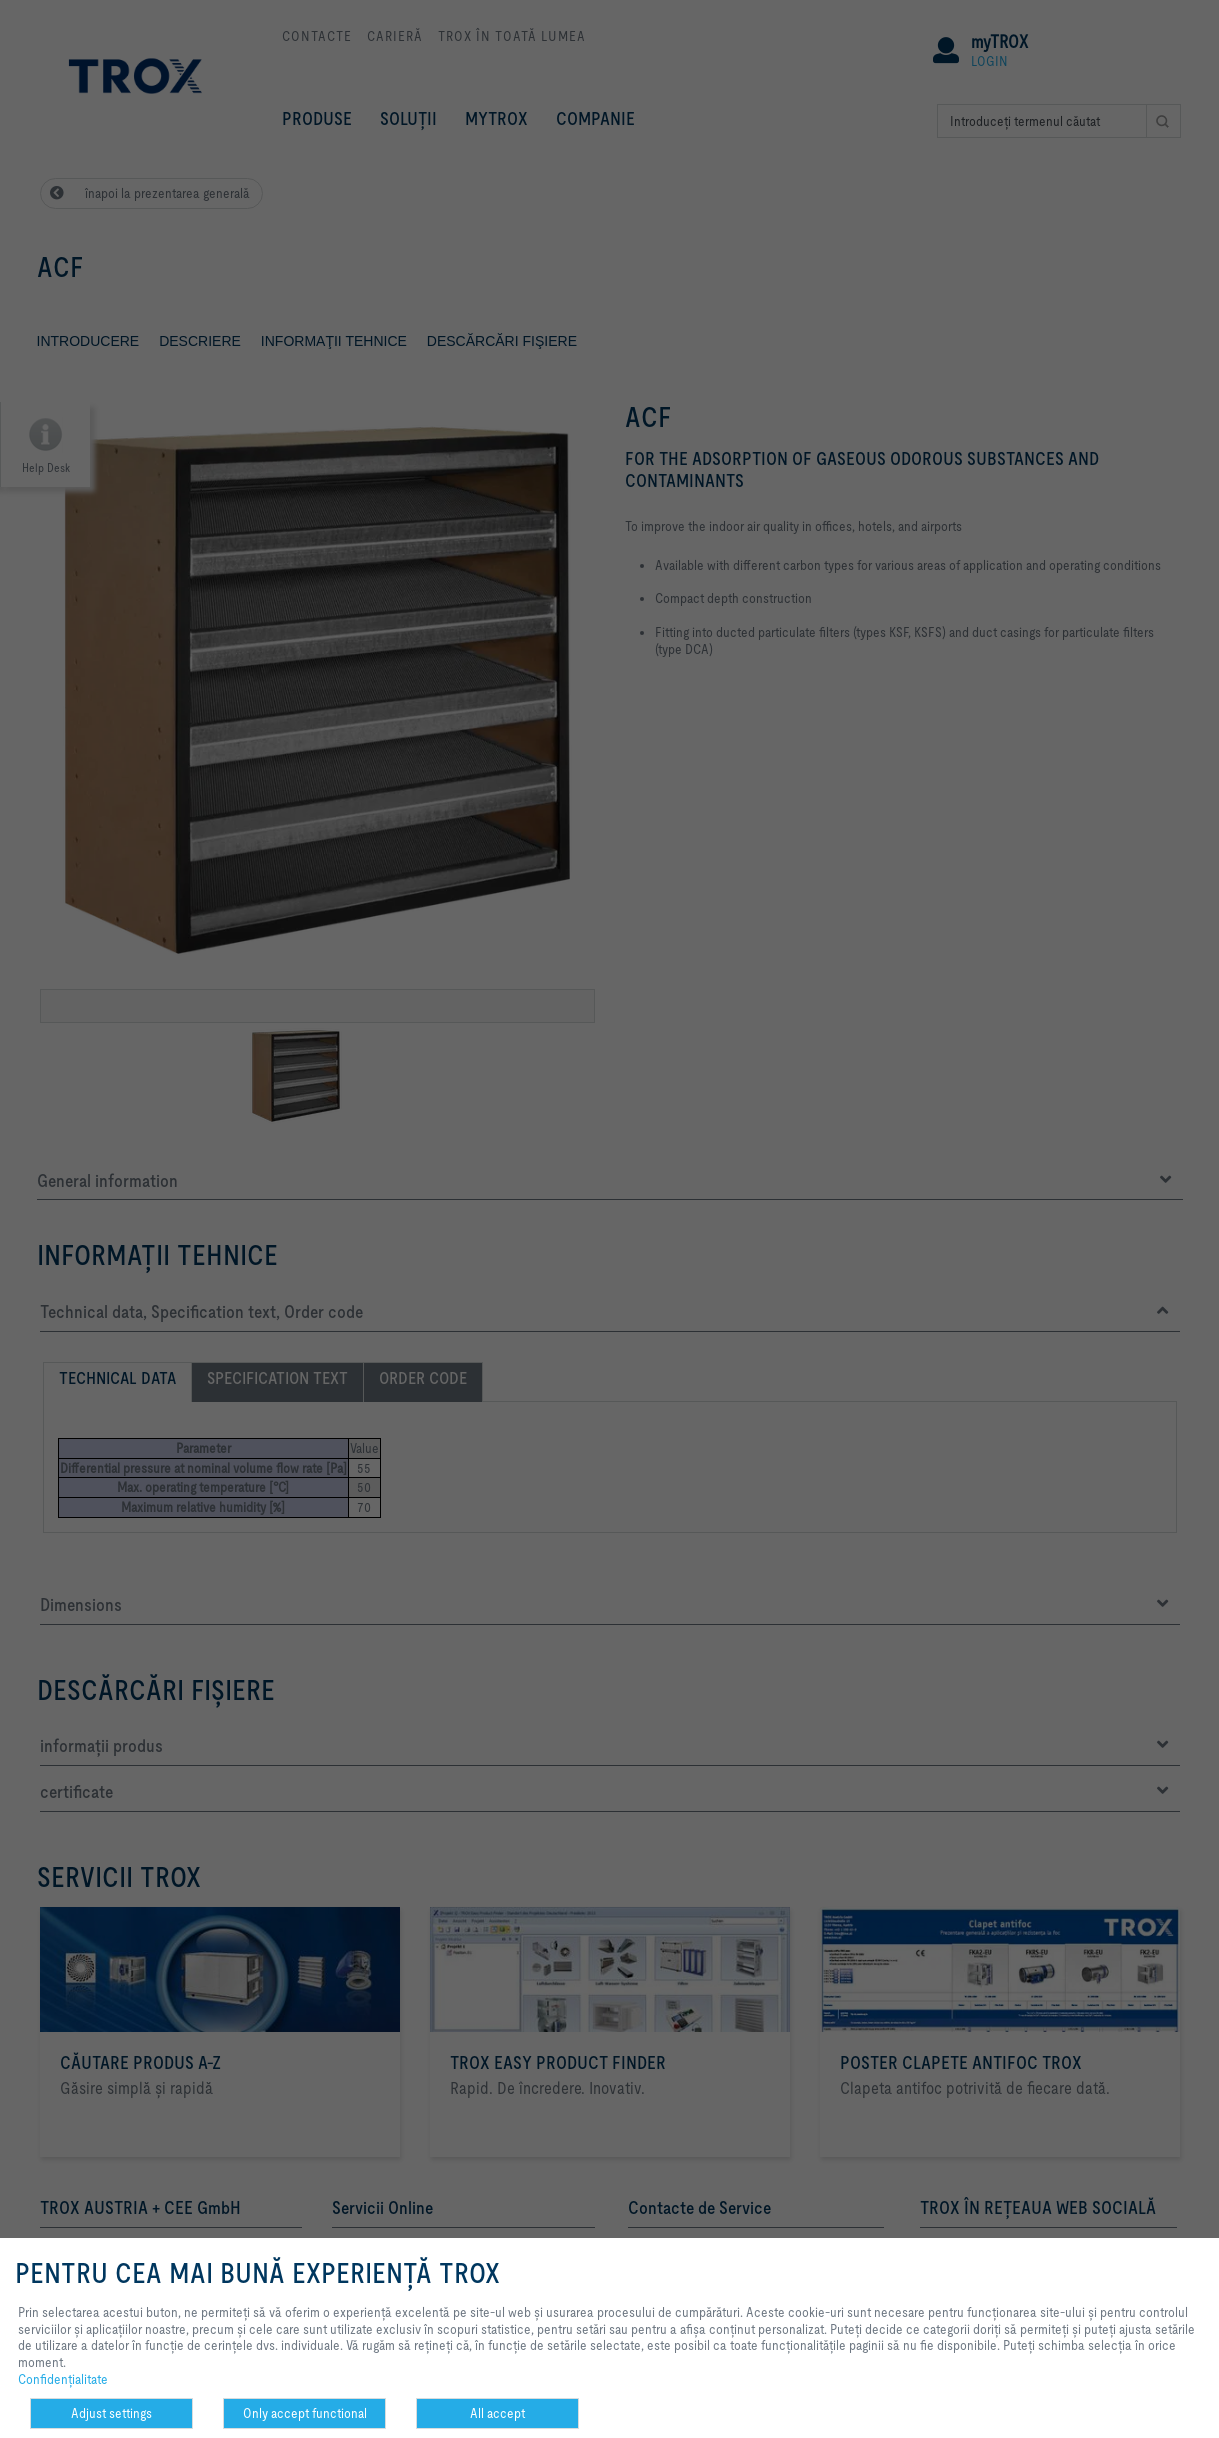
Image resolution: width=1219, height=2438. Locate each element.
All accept (497, 2413)
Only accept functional (305, 2413)
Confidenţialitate (63, 2379)
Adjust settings (111, 2413)
